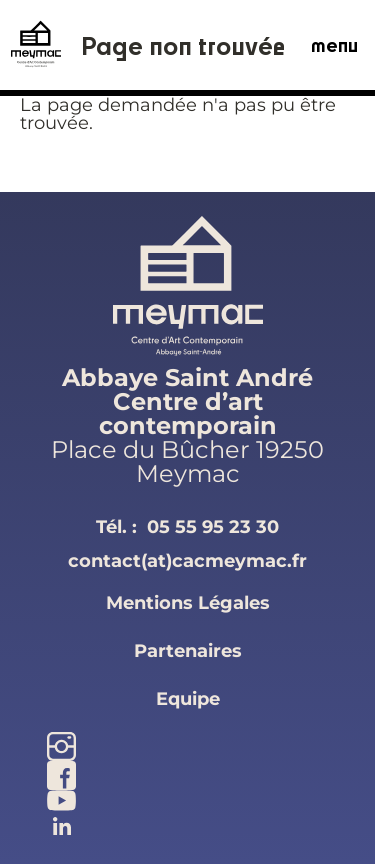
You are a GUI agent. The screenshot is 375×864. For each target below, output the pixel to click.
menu (334, 45)
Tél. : (187, 527)
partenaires (188, 651)
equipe (188, 699)
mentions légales (188, 603)
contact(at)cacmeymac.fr (187, 561)
